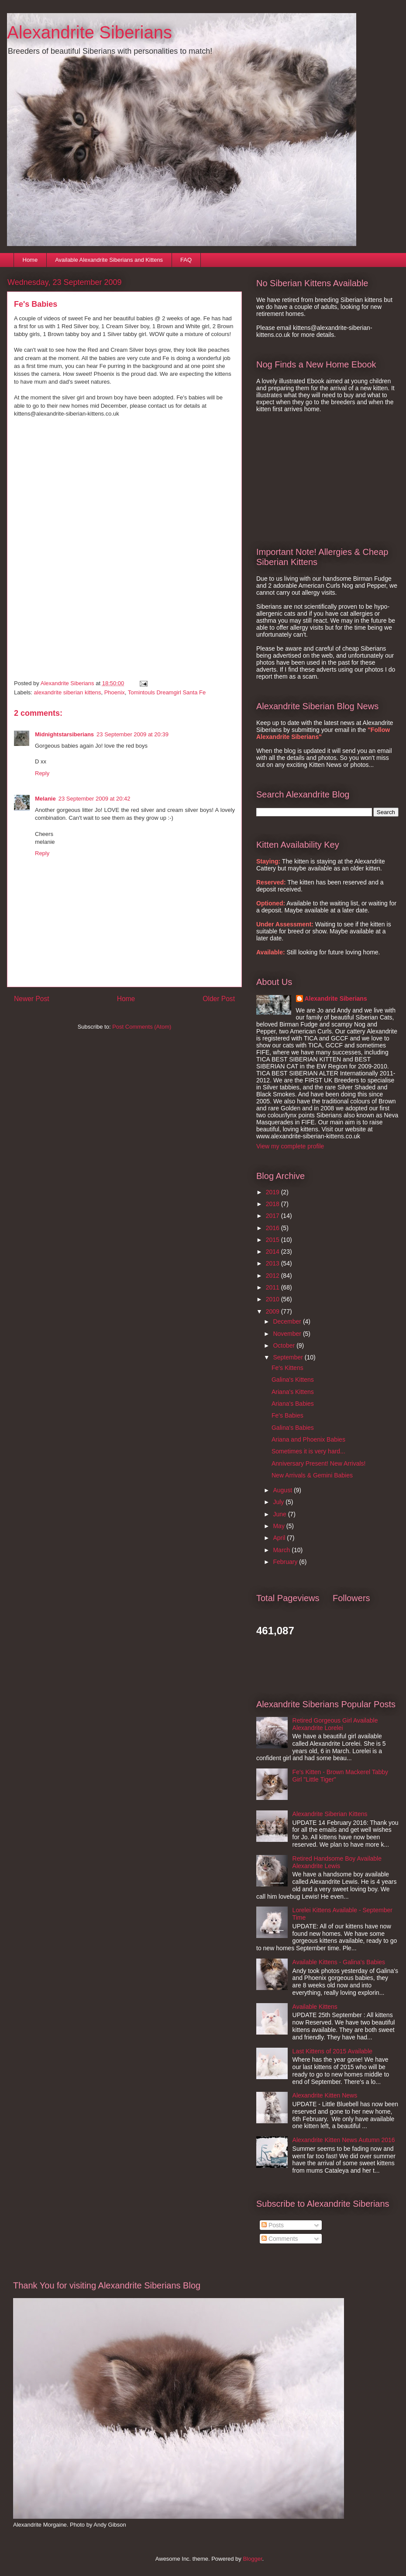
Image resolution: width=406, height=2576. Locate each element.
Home (30, 260)
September (288, 1357)
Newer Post (31, 998)
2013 (273, 1263)
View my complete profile (290, 1146)
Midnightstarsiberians (64, 734)
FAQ (186, 260)
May (279, 1525)
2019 (273, 1192)
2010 (273, 1299)
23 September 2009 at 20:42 (94, 798)
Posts (272, 2225)
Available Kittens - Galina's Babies (338, 1962)
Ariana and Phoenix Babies (308, 1439)
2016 (273, 1227)
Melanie (45, 798)
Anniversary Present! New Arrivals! (319, 1463)
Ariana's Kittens (293, 1391)
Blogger (252, 2558)
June (280, 1514)
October (284, 1345)
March (282, 1549)
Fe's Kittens (287, 1367)
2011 (273, 1287)
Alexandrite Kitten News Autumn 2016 (343, 2139)
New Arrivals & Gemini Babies (312, 1475)
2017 (273, 1215)
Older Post (219, 998)
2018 (273, 1203)
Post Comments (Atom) (141, 1026)
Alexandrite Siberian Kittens (330, 1813)
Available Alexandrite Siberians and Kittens (109, 260)
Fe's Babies (287, 1415)
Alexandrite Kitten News (325, 2095)
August (283, 1490)
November (288, 1333)
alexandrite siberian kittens (67, 692)
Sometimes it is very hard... (308, 1451)
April (280, 1537)
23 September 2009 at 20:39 (132, 734)
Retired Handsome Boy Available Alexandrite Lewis (337, 1862)
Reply (42, 773)
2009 (273, 1311)
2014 (273, 1251)
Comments (279, 2238)
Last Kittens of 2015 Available (332, 2051)
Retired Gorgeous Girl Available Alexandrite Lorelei (335, 1724)
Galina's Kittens (293, 1379)
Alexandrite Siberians (89, 32)
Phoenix (114, 692)
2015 (273, 1239)
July (279, 1501)
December (288, 1321)
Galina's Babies (293, 1427)
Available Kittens (314, 2006)
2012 (273, 1275)
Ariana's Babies (293, 1403)
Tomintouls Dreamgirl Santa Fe (167, 692)
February (286, 1561)
